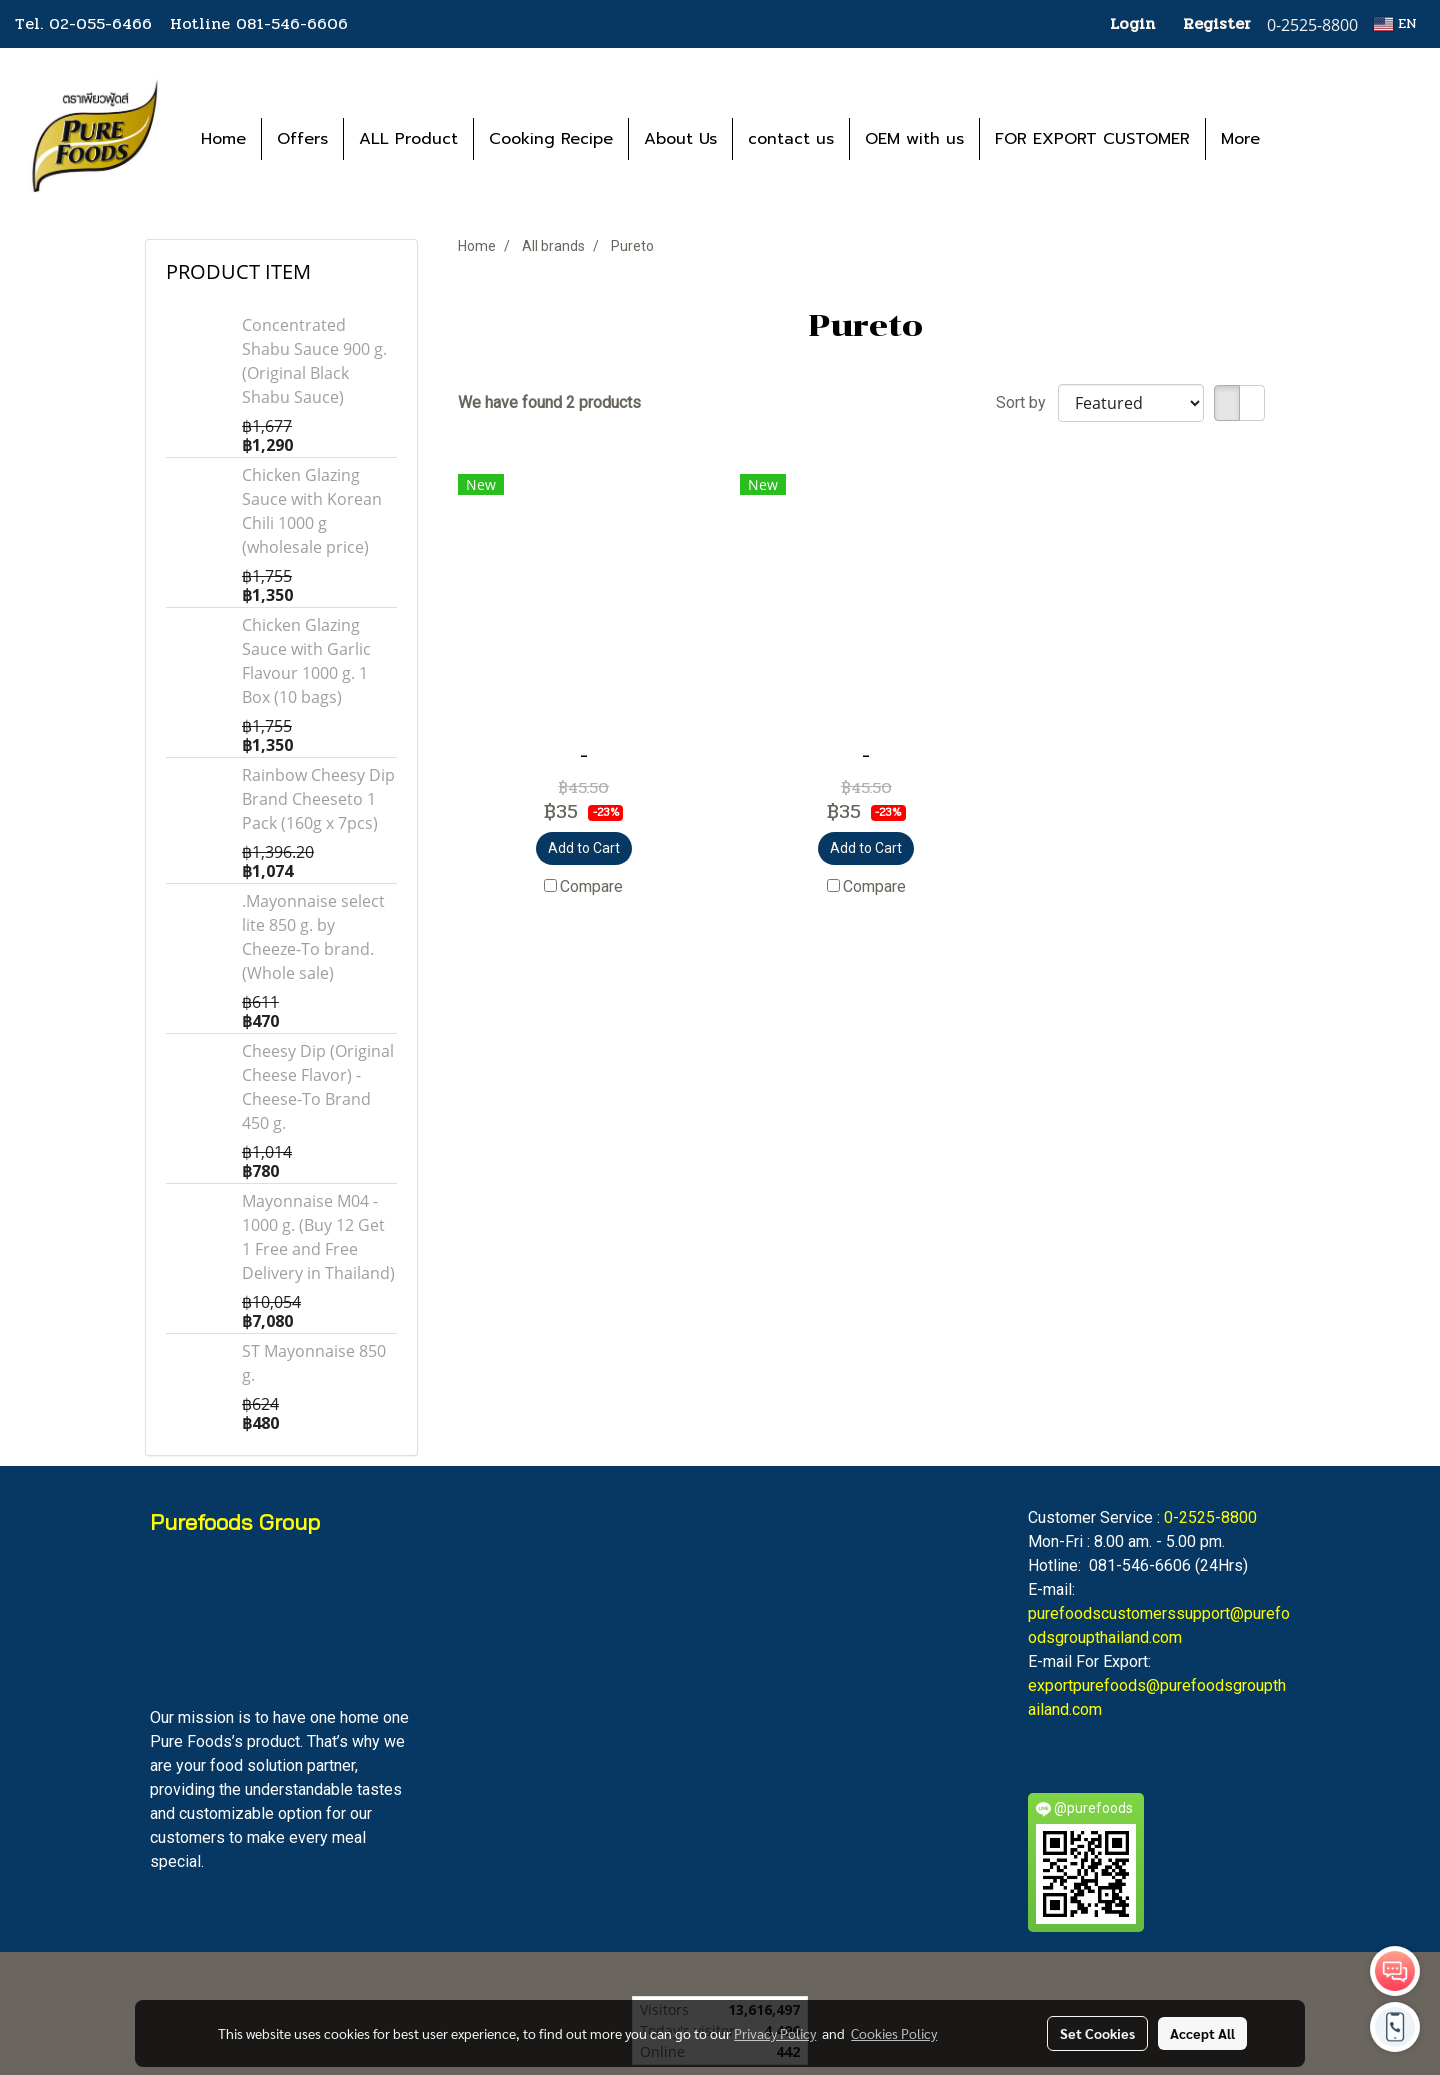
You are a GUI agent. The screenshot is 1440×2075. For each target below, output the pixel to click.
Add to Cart (584, 848)
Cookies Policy (894, 2033)
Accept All (1202, 2033)
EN (1395, 23)
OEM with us (914, 139)
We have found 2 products (549, 402)
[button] (1305, 139)
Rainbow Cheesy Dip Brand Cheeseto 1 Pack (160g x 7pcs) (318, 799)
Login (1132, 23)
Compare (591, 886)
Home (223, 139)
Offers (302, 139)
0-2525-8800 (1210, 1517)
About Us (680, 139)
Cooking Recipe (551, 139)
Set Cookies (1097, 2033)
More (1240, 139)
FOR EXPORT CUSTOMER (1092, 139)
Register (1217, 23)
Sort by (1027, 402)
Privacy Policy (775, 2033)
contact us (791, 139)
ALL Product (408, 139)
